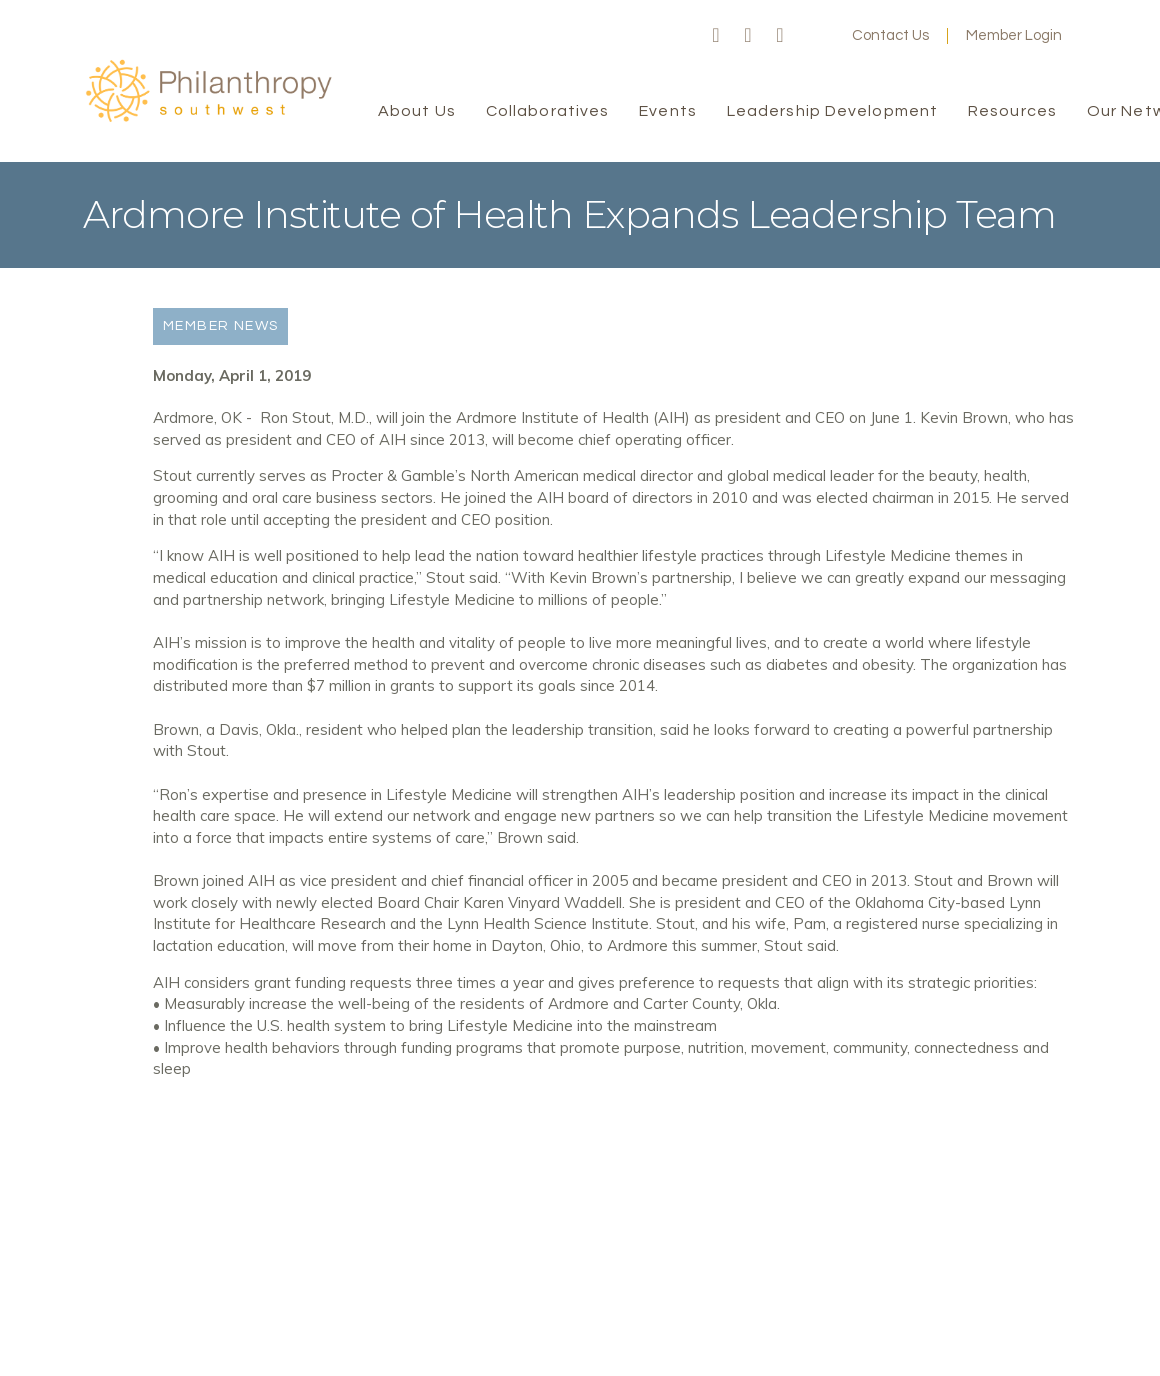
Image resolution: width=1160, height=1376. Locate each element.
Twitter (748, 36)
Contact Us (890, 35)
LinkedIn (780, 36)
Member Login (1014, 35)
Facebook (716, 36)
